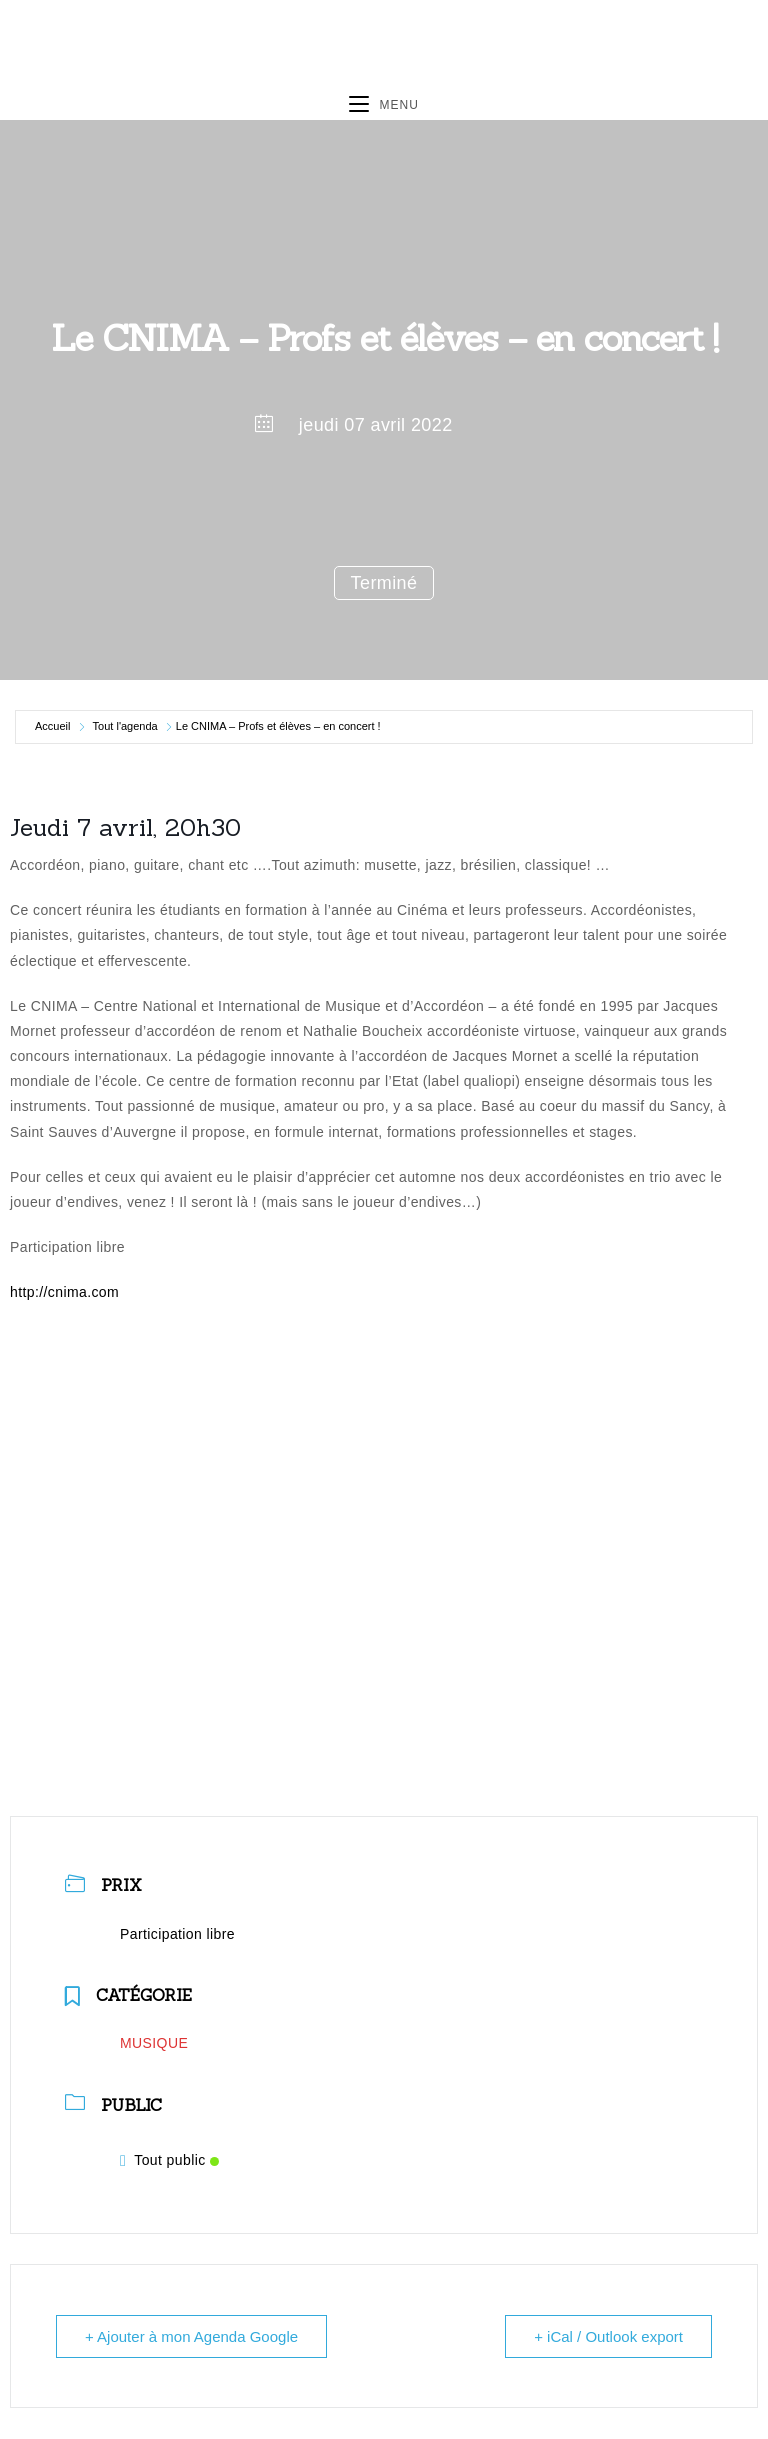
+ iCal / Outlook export (608, 2336)
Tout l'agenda (125, 726)
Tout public (169, 2160)
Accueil (52, 726)
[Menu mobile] (384, 105)
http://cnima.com (64, 1292)
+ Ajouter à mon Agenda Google (191, 2336)
